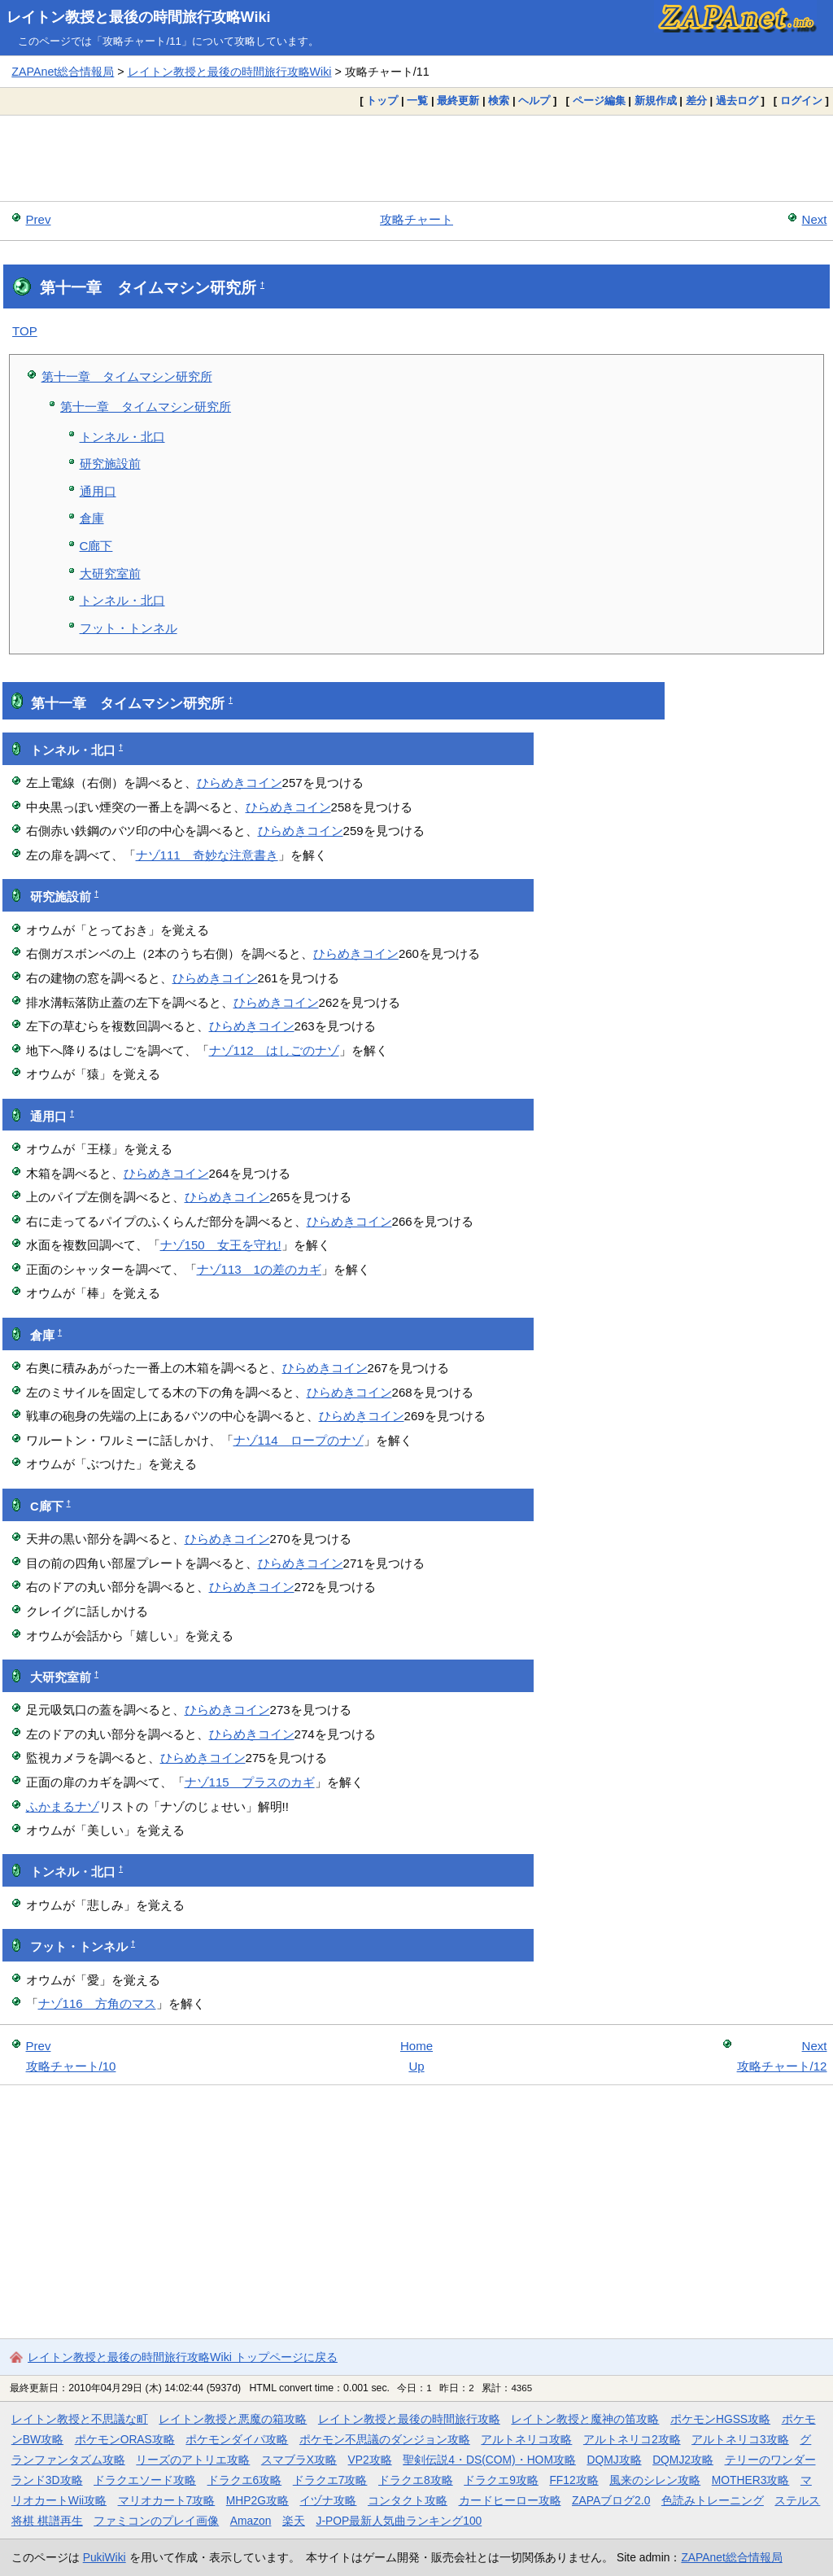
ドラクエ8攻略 (415, 2479)
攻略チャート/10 (71, 2066)
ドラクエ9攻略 (501, 2479)
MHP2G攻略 (257, 2500)
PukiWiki (104, 2557)
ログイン (801, 100)
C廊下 (96, 546)
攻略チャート (416, 219)
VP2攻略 (370, 2459)
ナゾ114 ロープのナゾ (298, 1440)
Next (814, 219)
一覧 (417, 100)
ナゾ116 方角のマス (97, 2003)
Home (416, 2046)
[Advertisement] (416, 158)
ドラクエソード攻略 (145, 2479)
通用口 (98, 491)
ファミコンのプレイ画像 (156, 2520)
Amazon (251, 2520)
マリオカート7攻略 (167, 2500)
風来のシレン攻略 (654, 2479)
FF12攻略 (573, 2479)
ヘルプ (534, 100)
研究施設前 (110, 463)
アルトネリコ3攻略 (740, 2439)
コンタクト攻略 (407, 2500)
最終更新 (458, 100)
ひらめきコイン (239, 782)
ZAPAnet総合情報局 (62, 71)
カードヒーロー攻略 (510, 2500)
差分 (696, 100)
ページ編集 (599, 100)
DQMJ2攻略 (682, 2459)
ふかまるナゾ (62, 1806)
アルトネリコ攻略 (526, 2439)
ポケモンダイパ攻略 (236, 2439)
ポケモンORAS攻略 (125, 2439)
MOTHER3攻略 (751, 2479)
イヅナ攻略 (327, 2500)
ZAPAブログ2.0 (611, 2500)
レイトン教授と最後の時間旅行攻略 (409, 2418)
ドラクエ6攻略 (244, 2479)
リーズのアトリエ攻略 (193, 2459)
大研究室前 (110, 573)
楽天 (293, 2520)
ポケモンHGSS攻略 (720, 2418)
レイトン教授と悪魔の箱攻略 (233, 2418)
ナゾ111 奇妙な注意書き (207, 855)
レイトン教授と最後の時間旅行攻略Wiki (139, 17)
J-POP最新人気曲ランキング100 (399, 2520)
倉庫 (92, 518)
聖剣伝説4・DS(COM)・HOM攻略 (489, 2459)
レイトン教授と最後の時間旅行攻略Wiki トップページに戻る (183, 2357)
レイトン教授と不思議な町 (79, 2418)
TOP (24, 331)
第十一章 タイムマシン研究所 (126, 376)
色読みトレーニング (712, 2500)
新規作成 (656, 100)
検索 (498, 100)
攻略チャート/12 (782, 2066)
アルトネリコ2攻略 (632, 2439)
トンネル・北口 (122, 437)
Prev (38, 219)
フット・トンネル (128, 628)
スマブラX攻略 (299, 2459)
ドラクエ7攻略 (330, 2479)
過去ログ (737, 100)
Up (416, 2066)
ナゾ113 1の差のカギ (259, 1269)
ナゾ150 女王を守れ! (220, 1245)
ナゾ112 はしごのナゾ (274, 1050)
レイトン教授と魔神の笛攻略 (585, 2418)
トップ (382, 100)
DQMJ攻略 (614, 2459)
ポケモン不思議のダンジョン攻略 (384, 2439)
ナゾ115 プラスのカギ (250, 1782)
